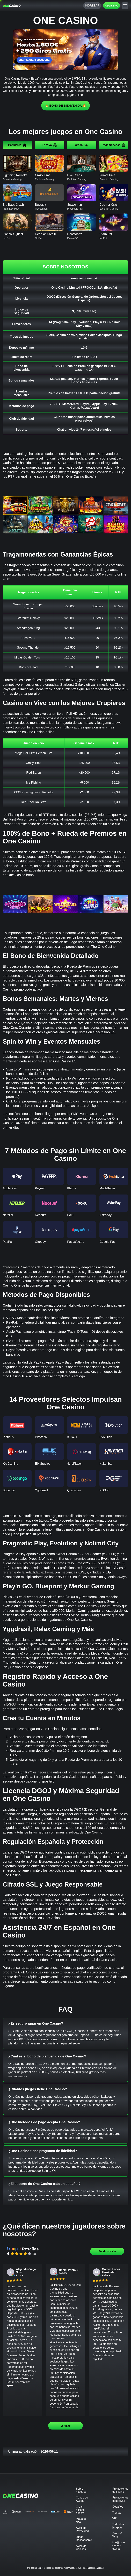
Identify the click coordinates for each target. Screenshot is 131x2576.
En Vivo (49, 145)
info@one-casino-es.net (118, 2545)
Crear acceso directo (80, 2509)
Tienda (116, 2512)
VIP (114, 2518)
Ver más (65, 2425)
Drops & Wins (117, 2535)
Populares (17, 145)
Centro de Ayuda (82, 2499)
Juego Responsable (84, 2538)
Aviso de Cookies (81, 2548)
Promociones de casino (120, 2490)
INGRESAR (92, 5)
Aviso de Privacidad (82, 2529)
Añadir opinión (107, 2251)
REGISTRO (111, 5)
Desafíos (117, 2506)
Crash (81, 145)
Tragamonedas (113, 145)
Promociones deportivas (120, 2499)
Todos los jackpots (118, 2526)
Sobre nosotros (81, 2490)
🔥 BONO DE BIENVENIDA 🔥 (65, 105)
